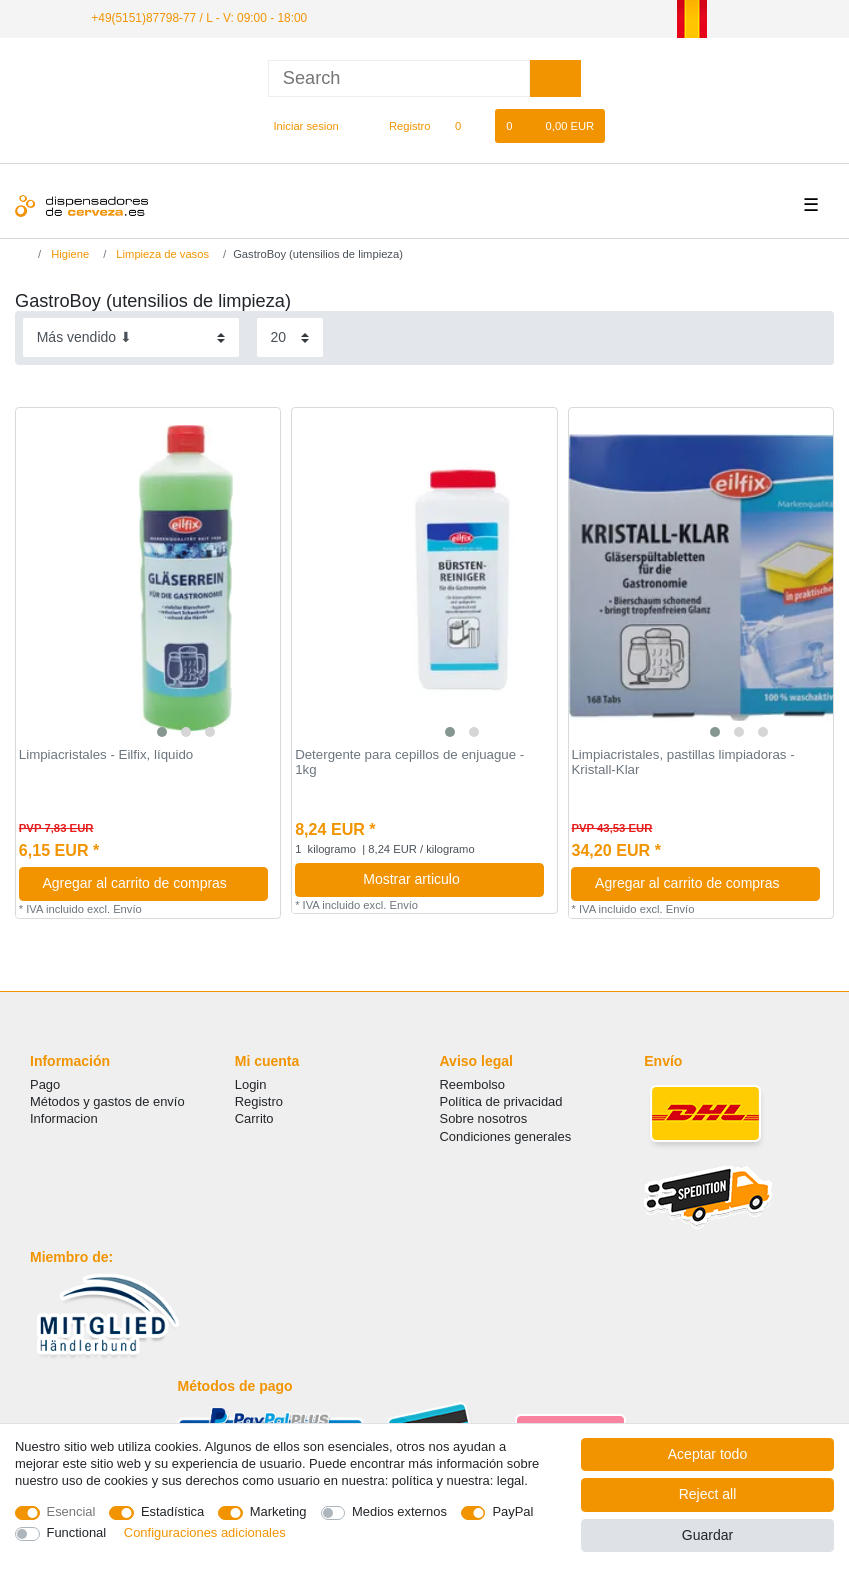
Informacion (64, 1118)
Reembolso (472, 1084)
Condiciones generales (506, 1136)
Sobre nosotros (484, 1118)
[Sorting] (131, 337)
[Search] (555, 78)
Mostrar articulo (446, 879)
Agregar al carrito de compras (147, 883)
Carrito (254, 1118)
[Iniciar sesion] (298, 126)
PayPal (512, 1511)
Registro (259, 1101)
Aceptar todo (707, 1454)
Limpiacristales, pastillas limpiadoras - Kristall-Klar (682, 762)
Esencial (71, 1511)
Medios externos (399, 1511)
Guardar (707, 1535)
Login (251, 1084)
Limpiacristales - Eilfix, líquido (106, 755)
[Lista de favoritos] (468, 126)
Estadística (172, 1511)
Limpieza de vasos (161, 254)
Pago (45, 1084)
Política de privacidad (501, 1101)
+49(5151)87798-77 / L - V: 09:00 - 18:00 (199, 18)
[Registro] (398, 126)
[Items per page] (290, 337)
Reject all (708, 1494)
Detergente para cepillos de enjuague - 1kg (409, 762)
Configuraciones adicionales (205, 1532)
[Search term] (399, 78)
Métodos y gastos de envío (107, 1101)
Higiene (68, 254)
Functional (77, 1532)
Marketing (278, 1511)
